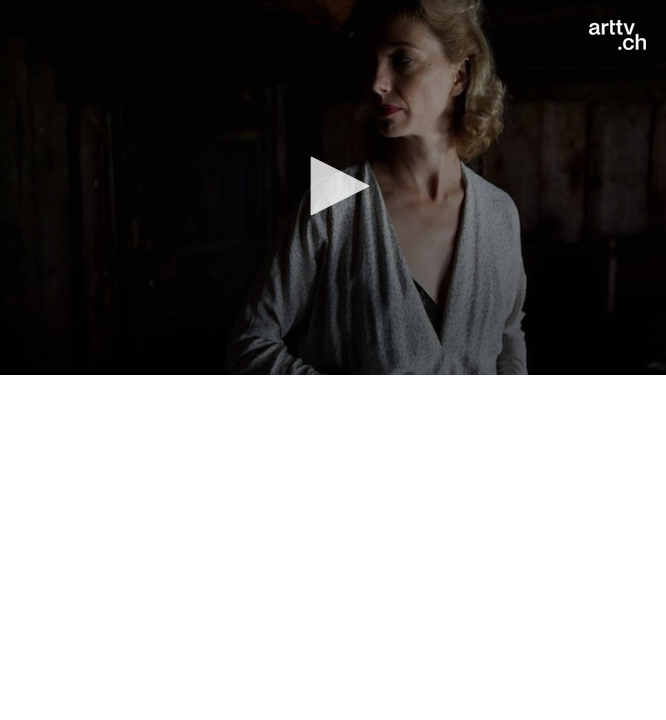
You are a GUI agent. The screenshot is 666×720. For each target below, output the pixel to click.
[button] (333, 186)
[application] (333, 187)
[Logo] (617, 35)
